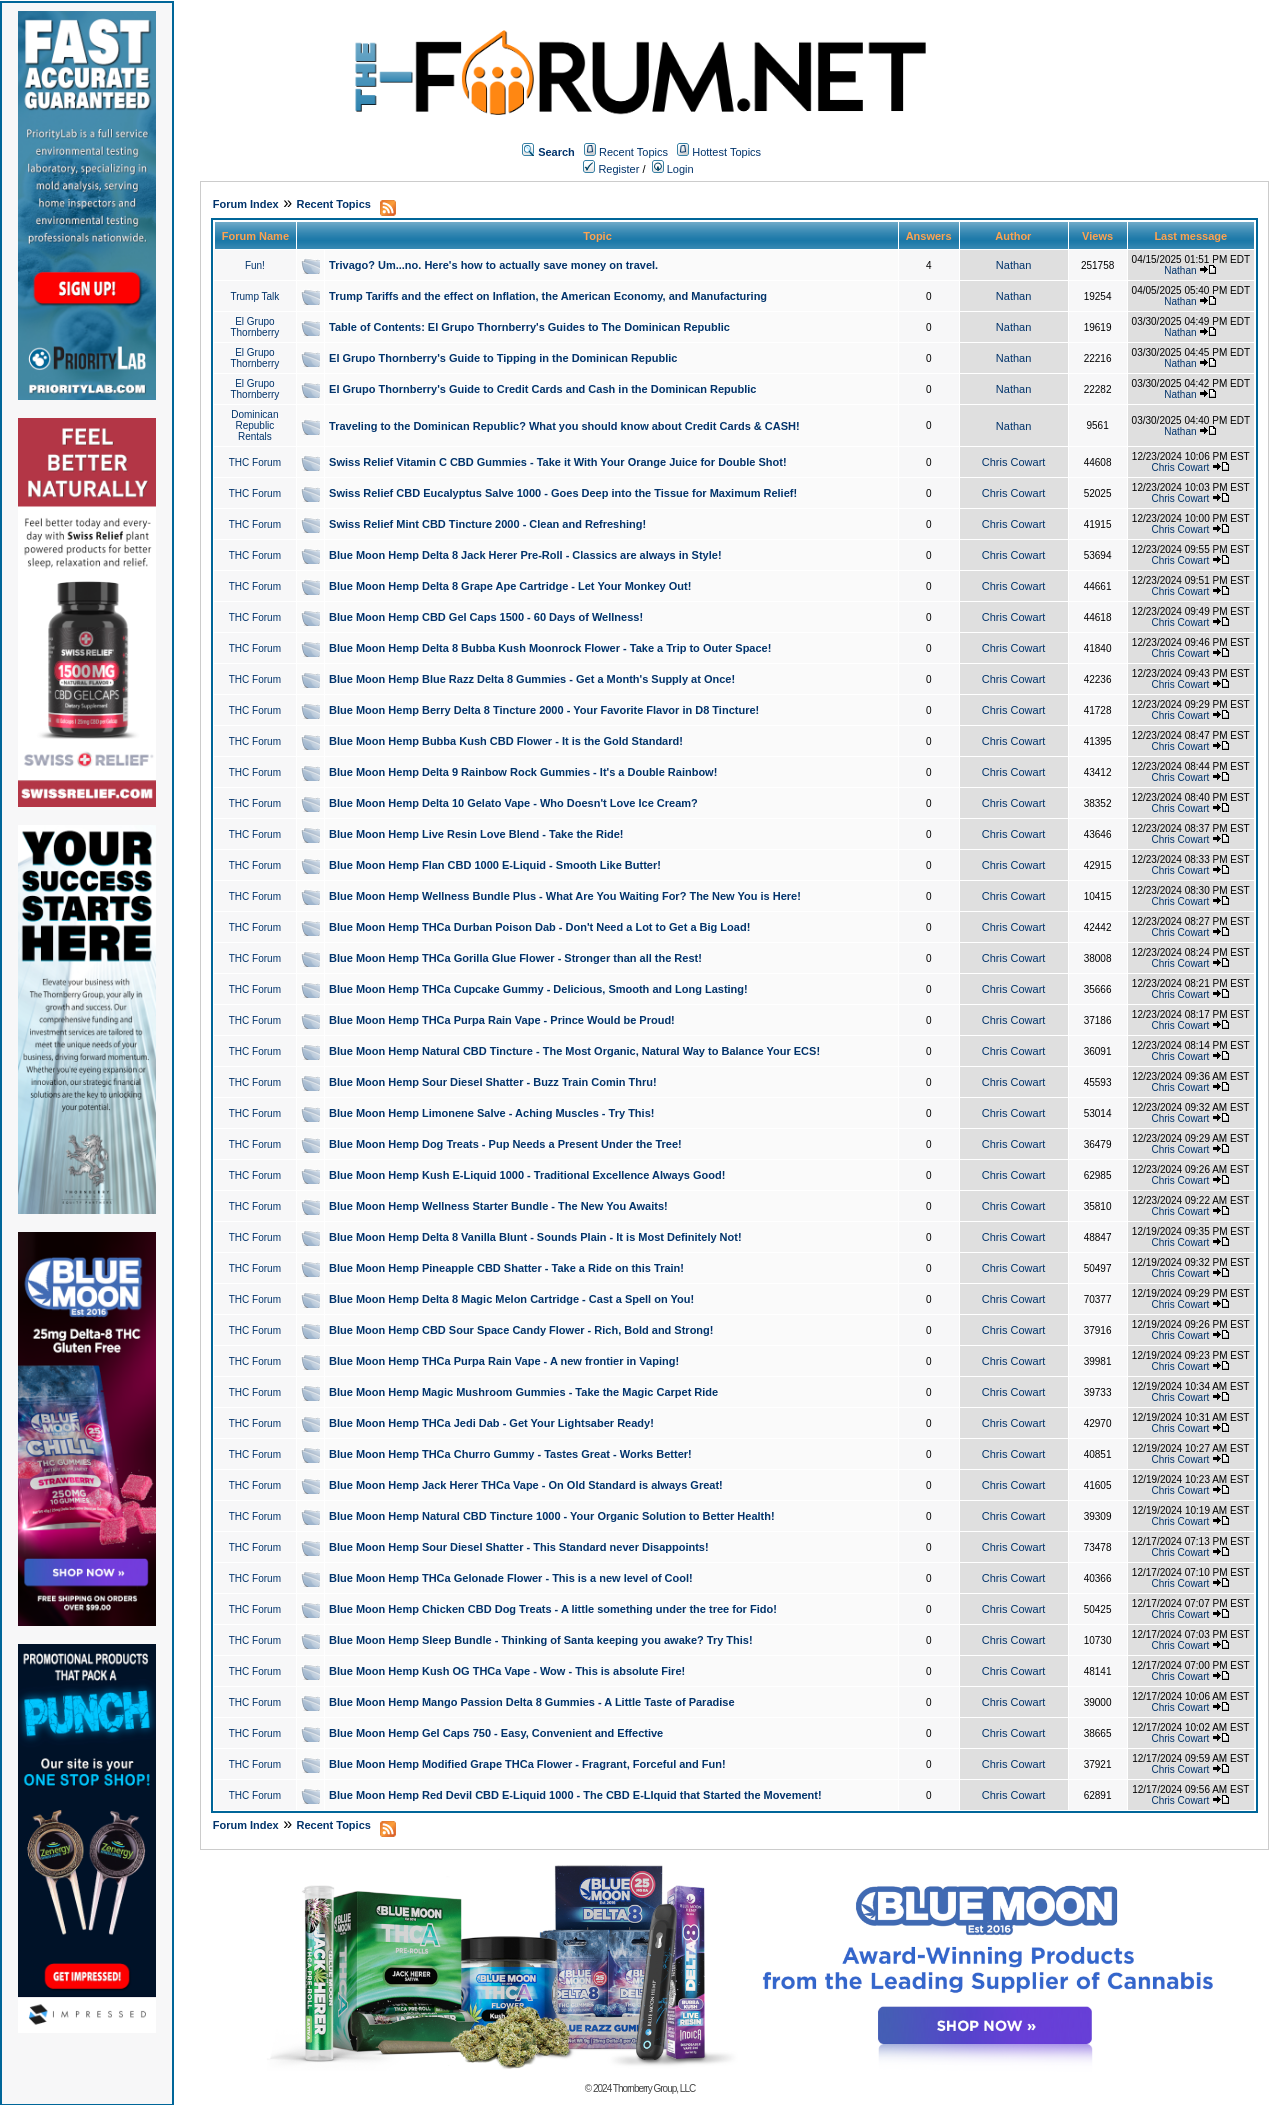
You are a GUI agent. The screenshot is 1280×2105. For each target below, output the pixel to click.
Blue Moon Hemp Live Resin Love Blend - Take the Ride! (476, 834)
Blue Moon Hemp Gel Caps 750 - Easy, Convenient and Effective (496, 1733)
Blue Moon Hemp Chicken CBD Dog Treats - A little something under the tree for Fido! (553, 1609)
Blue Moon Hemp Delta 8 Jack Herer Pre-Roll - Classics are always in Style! (525, 555)
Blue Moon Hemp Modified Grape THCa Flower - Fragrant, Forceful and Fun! (527, 1764)
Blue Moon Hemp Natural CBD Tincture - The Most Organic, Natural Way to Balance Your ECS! (574, 1051)
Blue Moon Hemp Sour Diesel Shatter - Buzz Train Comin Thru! (493, 1082)
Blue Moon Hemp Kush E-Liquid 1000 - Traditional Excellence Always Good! (527, 1175)
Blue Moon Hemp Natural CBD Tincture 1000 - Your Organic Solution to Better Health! (552, 1516)
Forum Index (246, 204)
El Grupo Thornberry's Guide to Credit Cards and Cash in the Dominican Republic (542, 389)
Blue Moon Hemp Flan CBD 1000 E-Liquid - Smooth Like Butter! (495, 865)
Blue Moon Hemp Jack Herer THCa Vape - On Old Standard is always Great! (526, 1485)
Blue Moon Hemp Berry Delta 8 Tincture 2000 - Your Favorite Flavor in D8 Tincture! (544, 710)
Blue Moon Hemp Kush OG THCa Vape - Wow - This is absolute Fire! (507, 1671)
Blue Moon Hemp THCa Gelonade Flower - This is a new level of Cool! (511, 1578)
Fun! (255, 265)
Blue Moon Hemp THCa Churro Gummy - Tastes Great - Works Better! (510, 1454)
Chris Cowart (1014, 462)
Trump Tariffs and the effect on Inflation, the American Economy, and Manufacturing (548, 296)
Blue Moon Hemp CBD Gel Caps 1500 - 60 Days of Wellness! (486, 617)
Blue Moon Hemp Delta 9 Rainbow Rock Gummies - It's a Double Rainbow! (523, 772)
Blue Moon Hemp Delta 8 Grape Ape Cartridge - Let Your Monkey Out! (510, 586)
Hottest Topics (726, 152)
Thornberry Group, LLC (654, 2088)
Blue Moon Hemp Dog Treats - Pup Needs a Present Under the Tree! (505, 1144)
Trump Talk (254, 296)
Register (611, 169)
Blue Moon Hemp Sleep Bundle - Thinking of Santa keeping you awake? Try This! (541, 1640)
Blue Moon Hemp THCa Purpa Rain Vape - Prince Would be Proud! (502, 1020)
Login (673, 169)
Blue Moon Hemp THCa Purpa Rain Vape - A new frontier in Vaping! (504, 1361)
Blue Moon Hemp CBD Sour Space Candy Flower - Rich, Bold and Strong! (521, 1330)
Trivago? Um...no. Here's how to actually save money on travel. (493, 265)
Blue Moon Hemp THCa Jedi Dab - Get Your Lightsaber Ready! (491, 1423)
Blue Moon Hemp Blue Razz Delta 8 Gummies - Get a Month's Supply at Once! (532, 679)
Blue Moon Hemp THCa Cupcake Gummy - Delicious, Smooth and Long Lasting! (538, 989)
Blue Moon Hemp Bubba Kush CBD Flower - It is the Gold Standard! (506, 741)
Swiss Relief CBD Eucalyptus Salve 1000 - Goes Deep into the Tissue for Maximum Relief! (563, 493)
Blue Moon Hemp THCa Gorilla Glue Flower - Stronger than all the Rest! (515, 958)
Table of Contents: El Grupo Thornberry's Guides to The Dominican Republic (529, 327)
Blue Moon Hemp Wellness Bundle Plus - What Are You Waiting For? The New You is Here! (565, 896)
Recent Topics (633, 152)
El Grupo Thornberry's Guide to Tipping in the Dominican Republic (503, 358)
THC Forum (255, 462)
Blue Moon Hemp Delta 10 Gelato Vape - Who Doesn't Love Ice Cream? (513, 803)
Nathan (1013, 265)
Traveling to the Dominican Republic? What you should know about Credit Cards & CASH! (564, 426)
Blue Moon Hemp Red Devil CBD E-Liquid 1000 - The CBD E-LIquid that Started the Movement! (575, 1795)
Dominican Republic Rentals (254, 425)
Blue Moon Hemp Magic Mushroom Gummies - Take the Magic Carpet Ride (523, 1392)
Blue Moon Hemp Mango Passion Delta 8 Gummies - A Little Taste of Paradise (531, 1702)
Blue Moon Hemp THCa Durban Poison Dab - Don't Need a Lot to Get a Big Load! (539, 927)
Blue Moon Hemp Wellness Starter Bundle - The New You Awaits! (498, 1206)
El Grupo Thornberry (254, 327)
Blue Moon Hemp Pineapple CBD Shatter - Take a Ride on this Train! (506, 1268)
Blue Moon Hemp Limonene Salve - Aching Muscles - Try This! (491, 1113)
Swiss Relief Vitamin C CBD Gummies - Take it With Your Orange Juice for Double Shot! (558, 462)
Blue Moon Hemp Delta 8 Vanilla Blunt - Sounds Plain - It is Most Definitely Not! (535, 1237)
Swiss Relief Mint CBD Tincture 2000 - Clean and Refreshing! (487, 524)
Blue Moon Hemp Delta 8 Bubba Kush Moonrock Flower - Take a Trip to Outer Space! (550, 648)
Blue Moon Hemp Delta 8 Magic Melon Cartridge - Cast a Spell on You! (511, 1299)
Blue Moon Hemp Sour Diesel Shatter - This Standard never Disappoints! (519, 1547)
